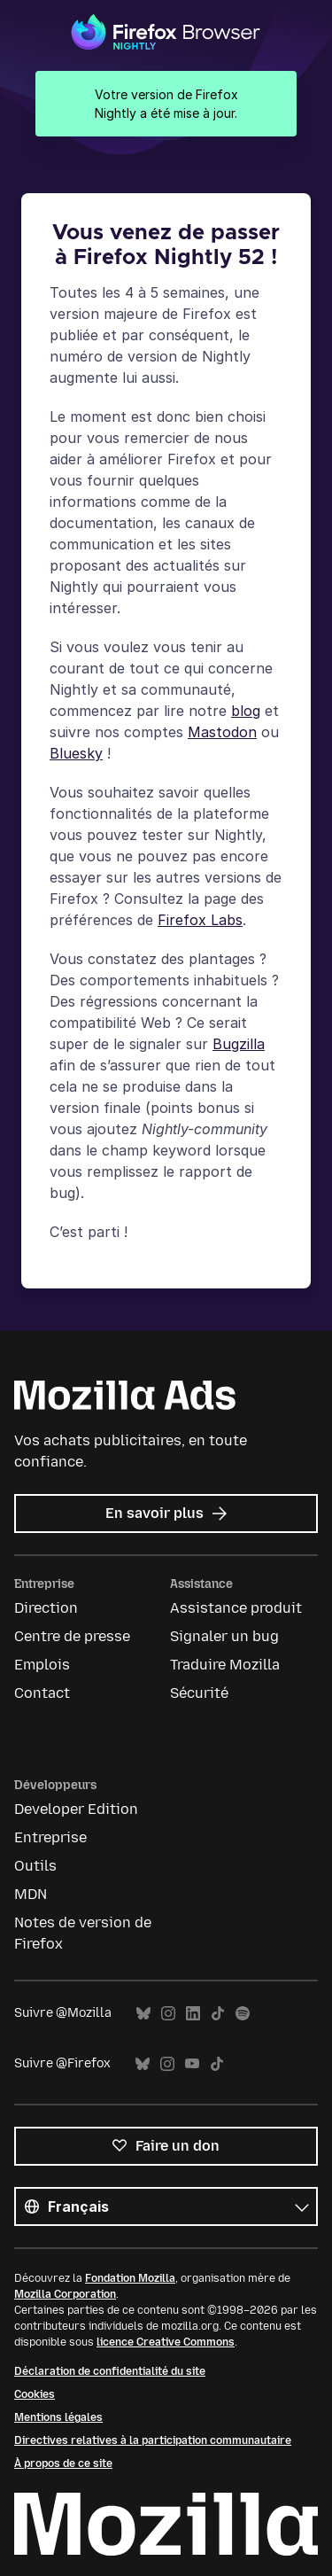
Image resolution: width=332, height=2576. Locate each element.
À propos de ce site (63, 2463)
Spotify (242, 2014)
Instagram (168, 2014)
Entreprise (50, 1837)
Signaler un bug (224, 1636)
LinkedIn (193, 2014)
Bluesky (76, 753)
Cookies (34, 2394)
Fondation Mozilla (130, 2278)
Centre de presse (72, 1636)
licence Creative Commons (166, 2342)
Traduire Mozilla (225, 1664)
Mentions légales (58, 2417)
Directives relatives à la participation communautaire (152, 2440)
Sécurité (199, 1693)
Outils (35, 1865)
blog (245, 711)
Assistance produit (236, 1607)
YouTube (192, 2064)
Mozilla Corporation (65, 2294)
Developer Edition (76, 1809)
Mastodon (222, 732)
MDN (30, 1894)
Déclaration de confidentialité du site (109, 2371)
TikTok (217, 2014)
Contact (42, 1693)
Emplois (42, 1664)
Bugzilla (238, 1044)
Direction (46, 1607)
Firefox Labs (200, 920)
